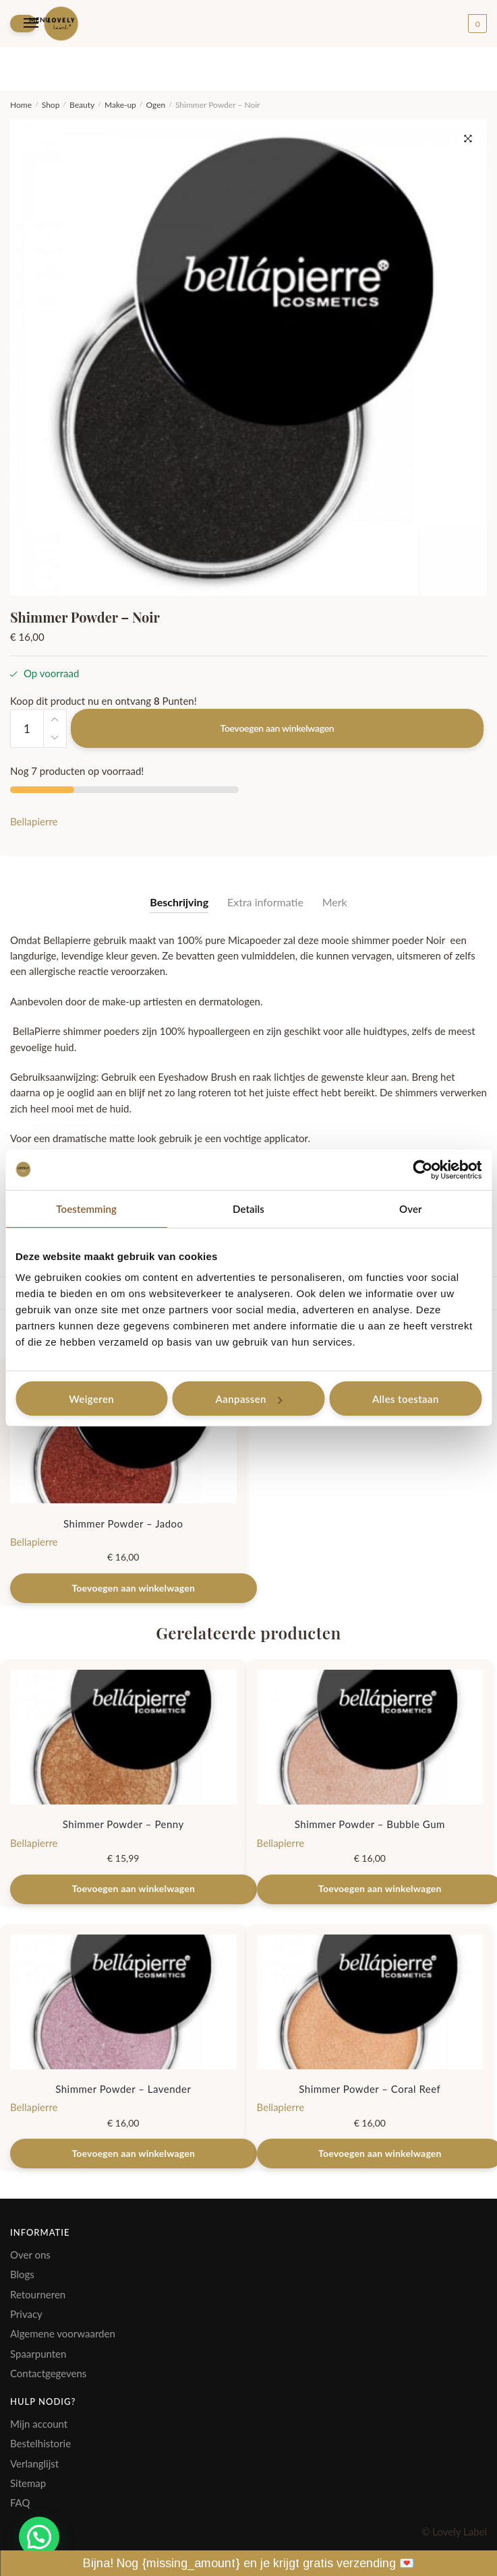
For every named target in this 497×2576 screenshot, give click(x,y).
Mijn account (38, 2424)
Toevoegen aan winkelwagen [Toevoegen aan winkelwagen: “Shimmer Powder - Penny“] (133, 1888)
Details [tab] (248, 1209)
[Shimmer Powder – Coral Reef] (370, 2002)
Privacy (26, 2314)
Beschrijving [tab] (179, 902)
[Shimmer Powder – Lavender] (123, 2002)
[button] (468, 139)
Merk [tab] (334, 902)
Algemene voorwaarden (62, 2333)
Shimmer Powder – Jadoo (123, 1523)
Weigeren (91, 1399)
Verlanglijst (34, 2463)
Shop (51, 105)
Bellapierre (34, 821)
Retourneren (37, 2294)
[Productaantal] (27, 728)
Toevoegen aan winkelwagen (277, 728)
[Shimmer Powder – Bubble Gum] (370, 1737)
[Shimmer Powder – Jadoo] (123, 1436)
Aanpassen (249, 1399)
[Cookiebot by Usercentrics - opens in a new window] (422, 1170)
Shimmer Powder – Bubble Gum (370, 1824)
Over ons (30, 2255)
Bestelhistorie (40, 2443)
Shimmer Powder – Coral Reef (369, 2089)
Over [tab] (410, 1209)
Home (21, 105)
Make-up (120, 105)
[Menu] (23, 23)
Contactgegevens (48, 2373)
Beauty (81, 105)
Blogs (22, 2274)
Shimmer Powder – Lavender (123, 2089)
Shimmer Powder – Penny (123, 1824)
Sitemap (28, 2483)
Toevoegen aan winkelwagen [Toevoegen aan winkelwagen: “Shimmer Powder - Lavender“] (133, 2153)
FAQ (20, 2502)
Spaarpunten (38, 2354)
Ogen (156, 105)
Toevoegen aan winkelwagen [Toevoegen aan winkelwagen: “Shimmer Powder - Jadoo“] (133, 1588)
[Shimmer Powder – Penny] (123, 1737)
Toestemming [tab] (86, 1209)
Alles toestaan (405, 1399)
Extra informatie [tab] (265, 902)
